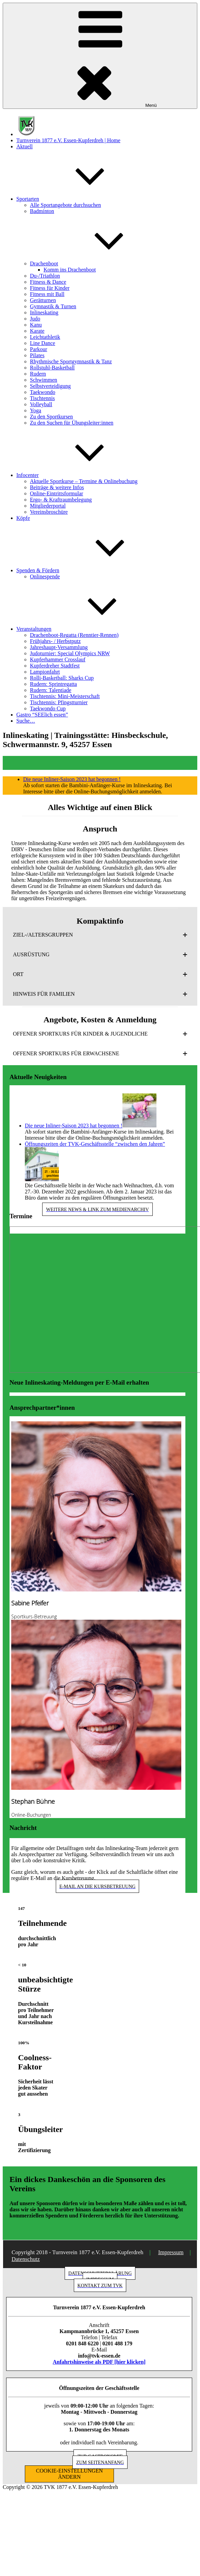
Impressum (171, 2252)
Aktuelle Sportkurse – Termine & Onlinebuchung (83, 481)
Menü (99, 56)
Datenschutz (26, 2259)
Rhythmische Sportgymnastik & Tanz (71, 361)
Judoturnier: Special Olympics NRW (70, 653)
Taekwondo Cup (48, 708)
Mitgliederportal (48, 506)
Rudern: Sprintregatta (53, 684)
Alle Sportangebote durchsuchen (65, 205)
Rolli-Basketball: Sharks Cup (62, 678)
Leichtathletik (45, 337)
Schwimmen (43, 380)
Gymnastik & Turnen (53, 306)
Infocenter (78, 475)
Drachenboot (95, 263)
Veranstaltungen (84, 629)
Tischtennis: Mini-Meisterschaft (65, 696)
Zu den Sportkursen (51, 416)
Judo (35, 318)
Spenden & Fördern (88, 570)
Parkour (38, 349)
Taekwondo (42, 392)
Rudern (38, 374)
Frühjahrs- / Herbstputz (55, 641)
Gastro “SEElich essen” (42, 714)
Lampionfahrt (45, 672)
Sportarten (78, 199)
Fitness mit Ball (47, 294)
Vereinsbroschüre (49, 512)
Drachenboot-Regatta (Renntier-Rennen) (74, 635)
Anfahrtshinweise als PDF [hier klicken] (99, 2362)
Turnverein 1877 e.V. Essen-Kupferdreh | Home (68, 140)
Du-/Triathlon (45, 276)
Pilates (37, 355)
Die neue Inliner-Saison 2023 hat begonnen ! (72, 779)
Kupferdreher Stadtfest (55, 665)
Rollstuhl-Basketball (52, 367)
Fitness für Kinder (49, 288)
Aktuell (24, 146)
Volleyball (41, 404)
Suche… (25, 721)
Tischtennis (42, 398)
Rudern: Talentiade (50, 690)
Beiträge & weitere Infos (57, 487)
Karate (37, 331)
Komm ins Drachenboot (70, 270)
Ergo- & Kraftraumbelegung (61, 499)
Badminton (42, 211)
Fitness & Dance (48, 282)
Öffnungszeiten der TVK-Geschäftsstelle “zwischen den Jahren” (95, 1144)
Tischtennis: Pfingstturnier (59, 702)
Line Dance (42, 343)
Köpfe (23, 518)
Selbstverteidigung (50, 386)
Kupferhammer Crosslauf (57, 659)
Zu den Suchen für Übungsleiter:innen (71, 423)
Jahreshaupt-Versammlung (59, 647)
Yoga (35, 410)
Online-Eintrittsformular (56, 493)
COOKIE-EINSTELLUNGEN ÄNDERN (69, 2474)
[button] (100, 935)
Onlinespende (45, 576)
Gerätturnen (43, 300)
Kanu (36, 325)
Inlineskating (44, 312)
